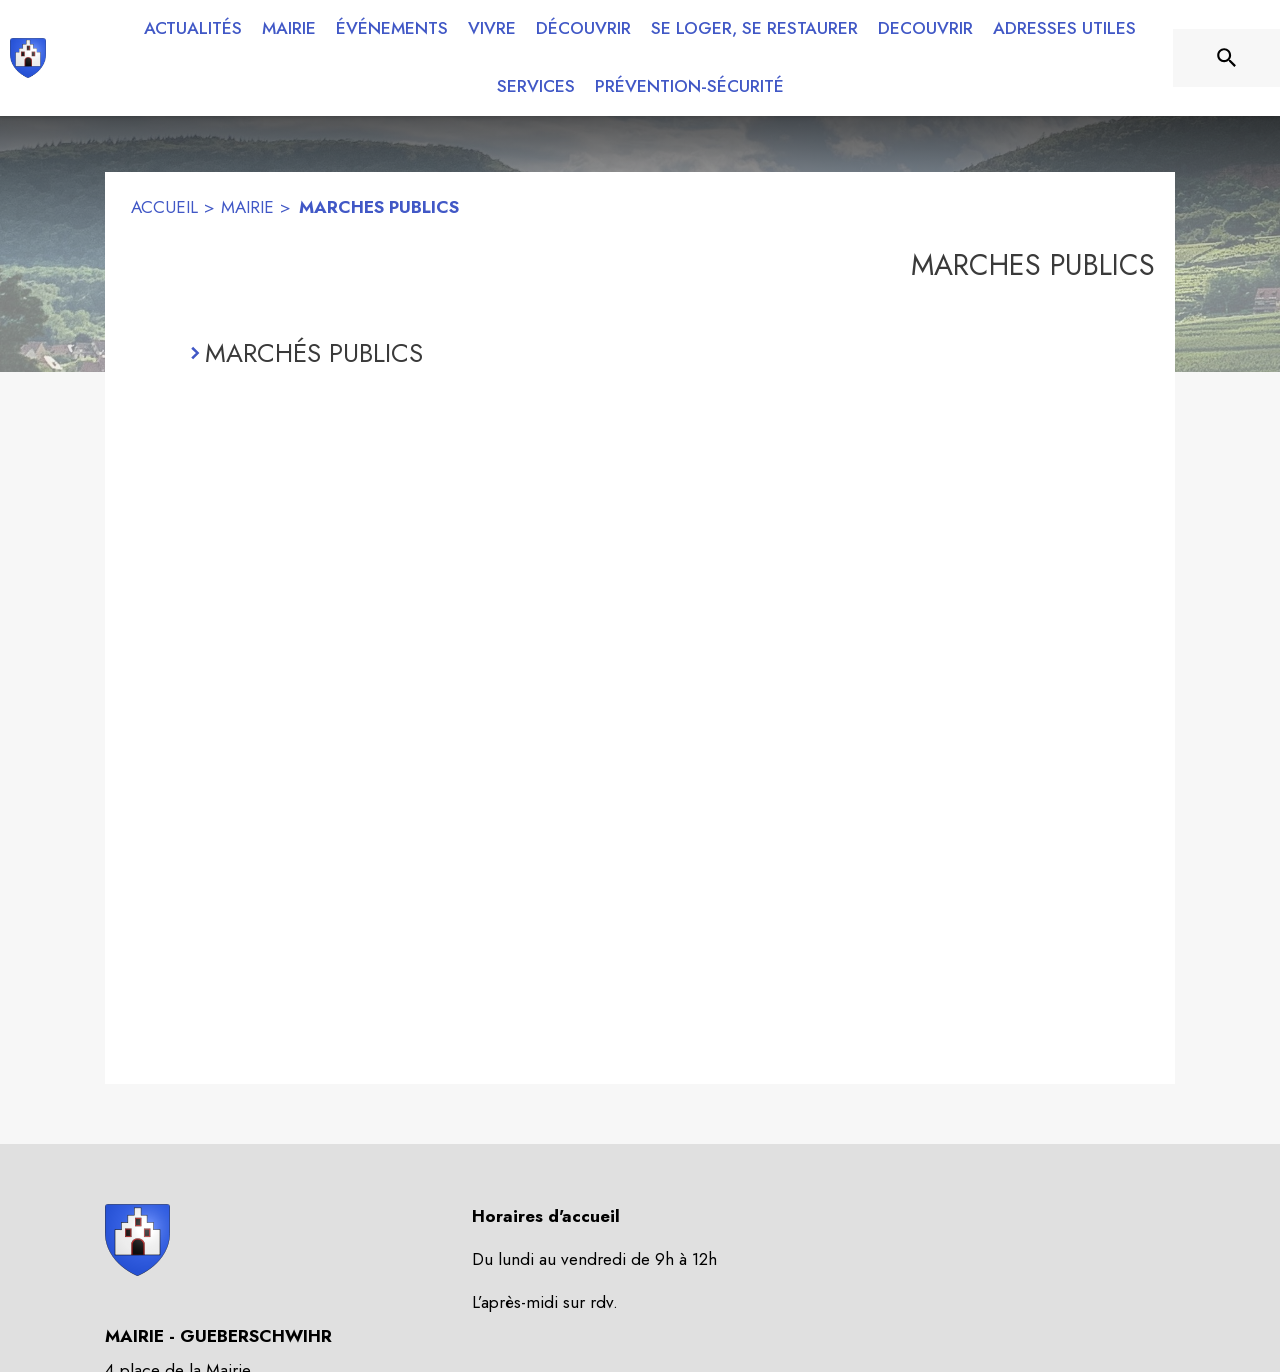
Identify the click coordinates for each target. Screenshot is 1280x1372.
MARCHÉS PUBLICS (314, 353)
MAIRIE (247, 207)
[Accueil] (28, 58)
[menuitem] (193, 29)
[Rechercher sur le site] (1227, 58)
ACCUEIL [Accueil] (164, 207)
